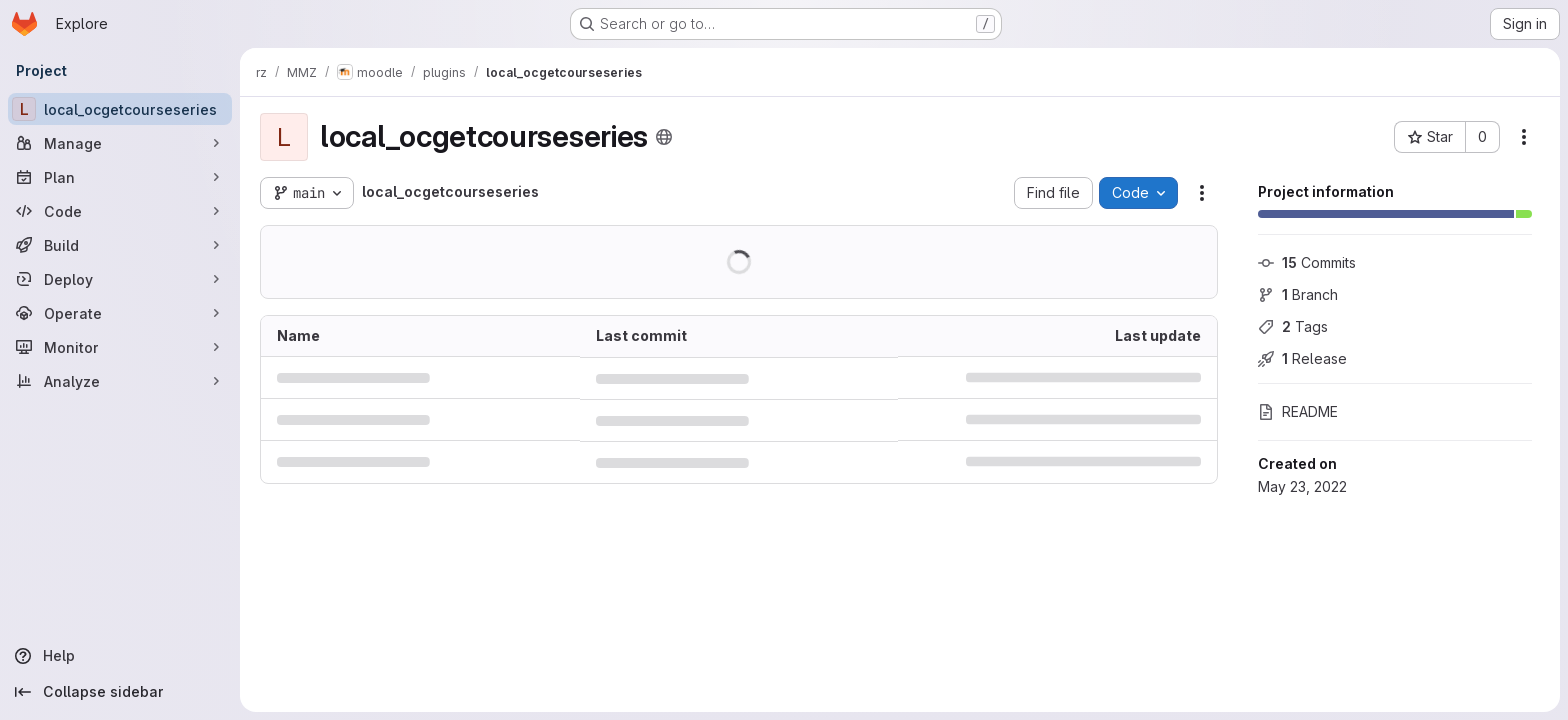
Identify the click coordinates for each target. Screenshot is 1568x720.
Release (1302, 358)
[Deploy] (120, 279)
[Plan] (120, 177)
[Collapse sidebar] (120, 692)
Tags (1293, 326)
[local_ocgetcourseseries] (120, 109)
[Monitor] (120, 347)
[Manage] (120, 143)
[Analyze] (120, 381)
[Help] (120, 656)
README (1298, 411)
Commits (1307, 262)
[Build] (120, 245)
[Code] (120, 211)
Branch (1298, 294)
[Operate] (120, 313)
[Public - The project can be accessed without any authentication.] (664, 137)
